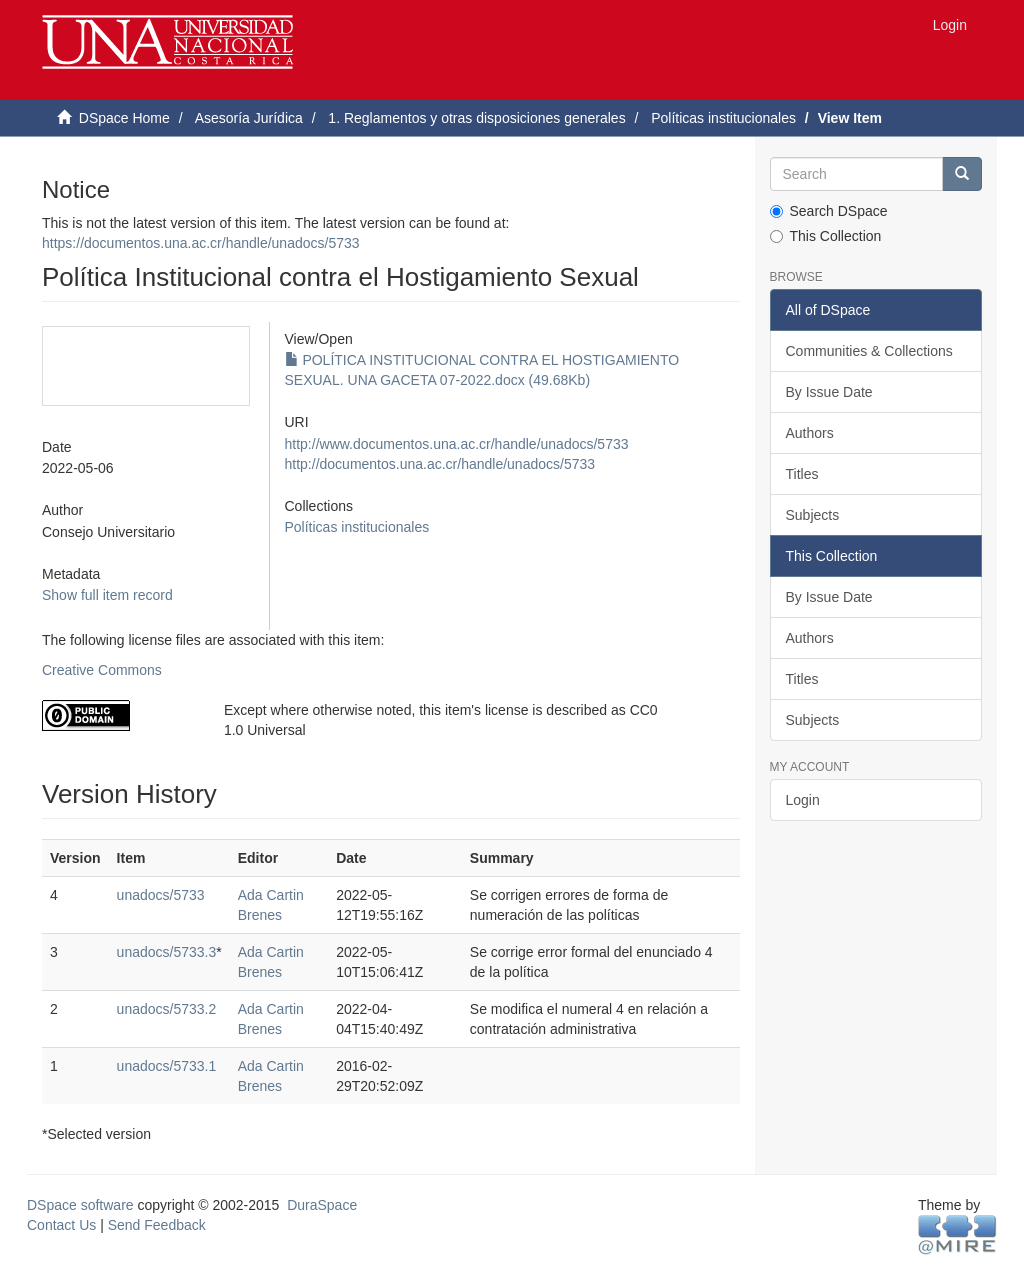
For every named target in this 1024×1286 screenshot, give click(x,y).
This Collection (826, 236)
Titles (802, 474)
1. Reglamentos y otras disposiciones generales (476, 118)
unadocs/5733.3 (167, 952)
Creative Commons (102, 670)
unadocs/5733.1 (167, 1066)
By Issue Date (829, 392)
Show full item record (107, 595)
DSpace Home (124, 118)
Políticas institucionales (723, 118)
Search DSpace (829, 211)
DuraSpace (322, 1205)
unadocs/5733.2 (167, 1009)
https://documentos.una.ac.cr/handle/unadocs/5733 (201, 243)
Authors (810, 433)
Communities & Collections (869, 351)
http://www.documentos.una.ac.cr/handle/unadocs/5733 (457, 444)
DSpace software (80, 1205)
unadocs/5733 (161, 895)
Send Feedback (157, 1225)
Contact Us (61, 1225)
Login (803, 800)
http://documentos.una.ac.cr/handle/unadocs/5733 (440, 464)
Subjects (813, 515)
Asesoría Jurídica (249, 118)
